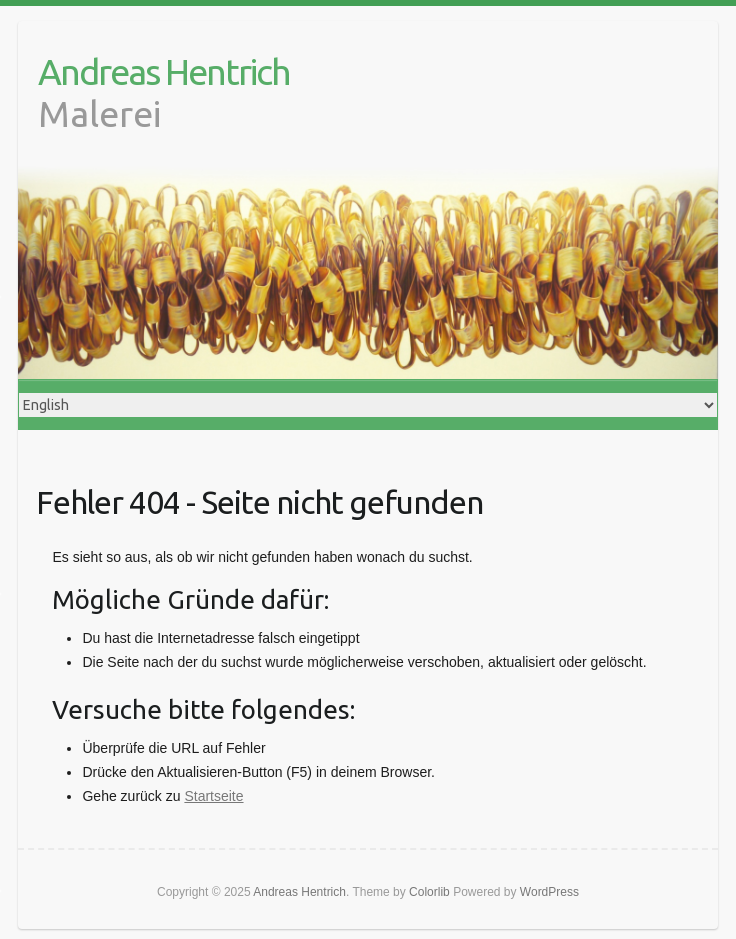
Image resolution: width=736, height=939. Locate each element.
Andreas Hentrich (164, 71)
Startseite (213, 796)
